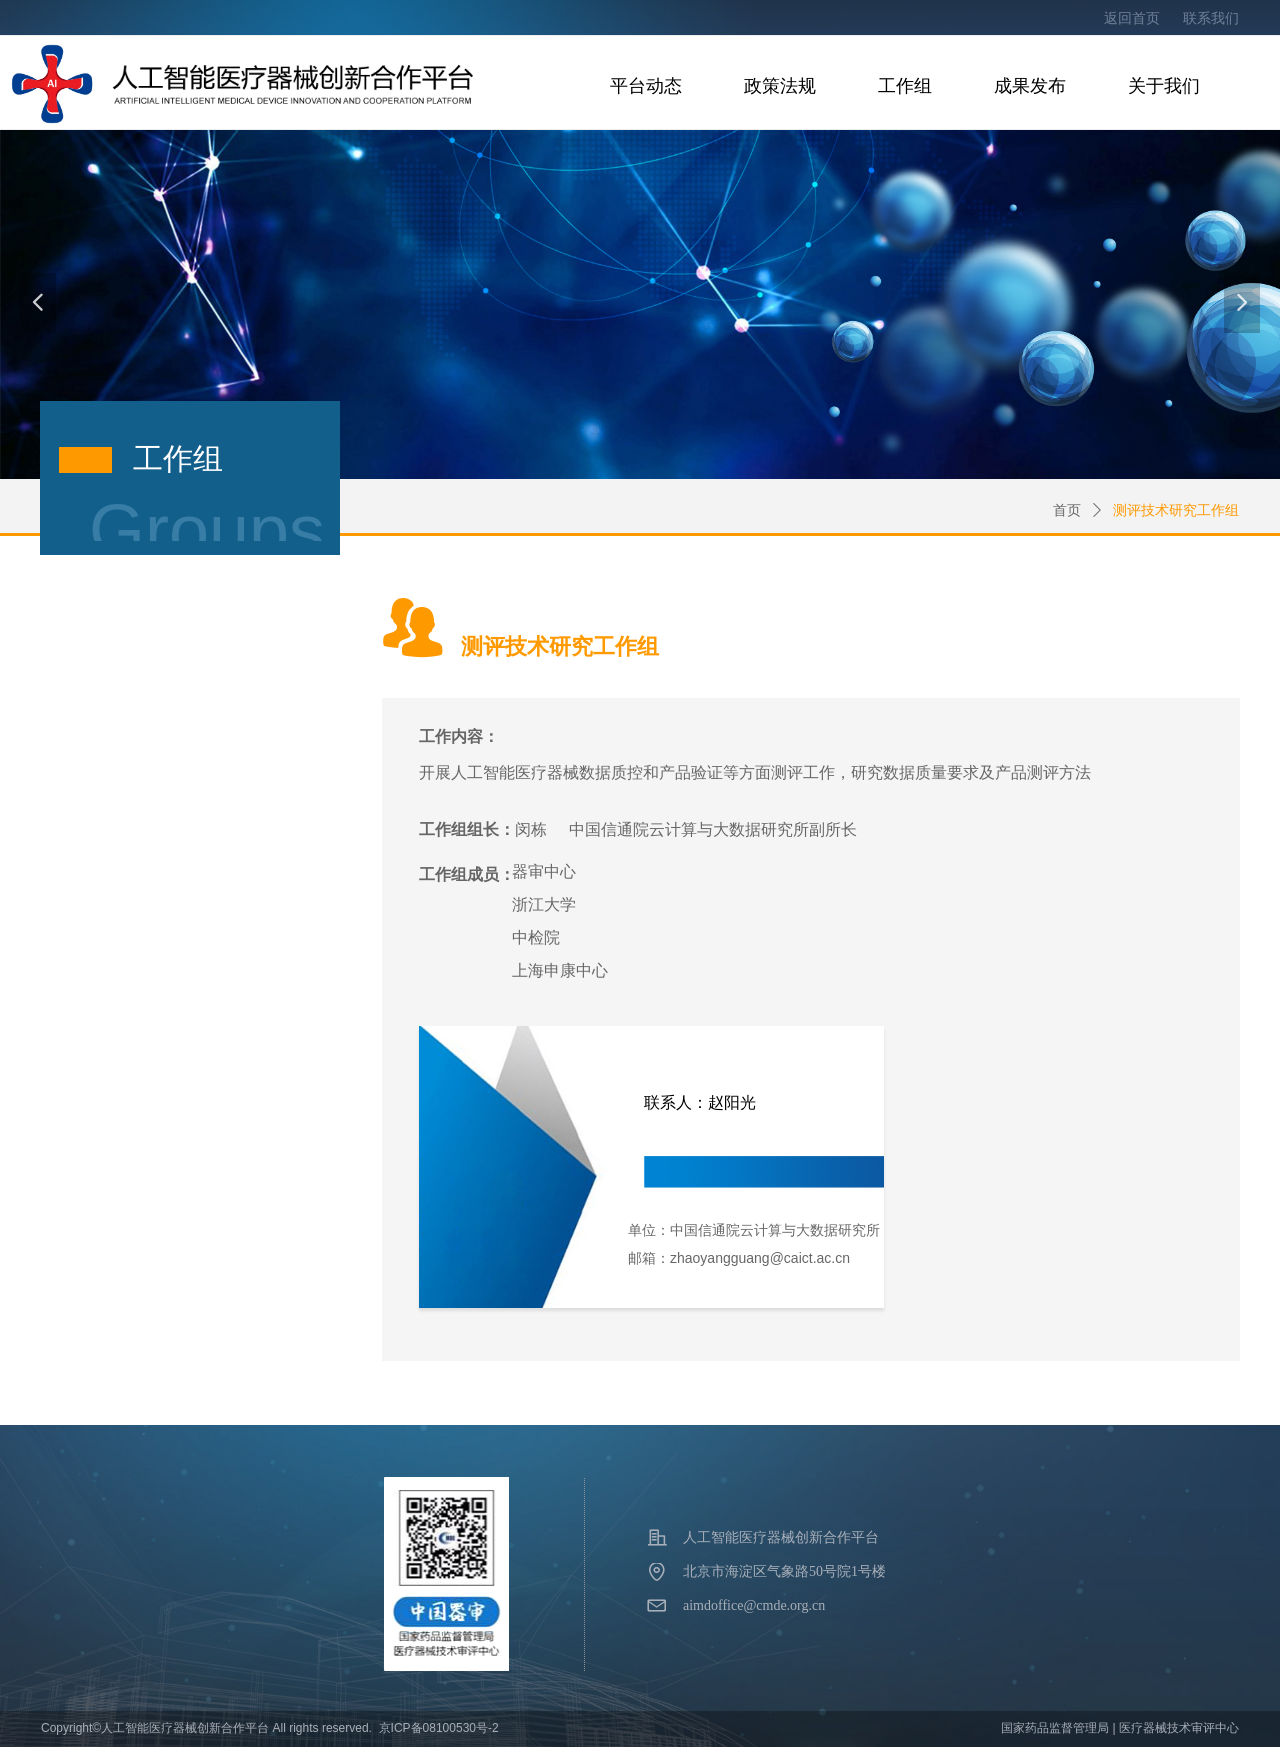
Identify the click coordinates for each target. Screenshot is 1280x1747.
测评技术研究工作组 (1176, 510)
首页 (1067, 510)
